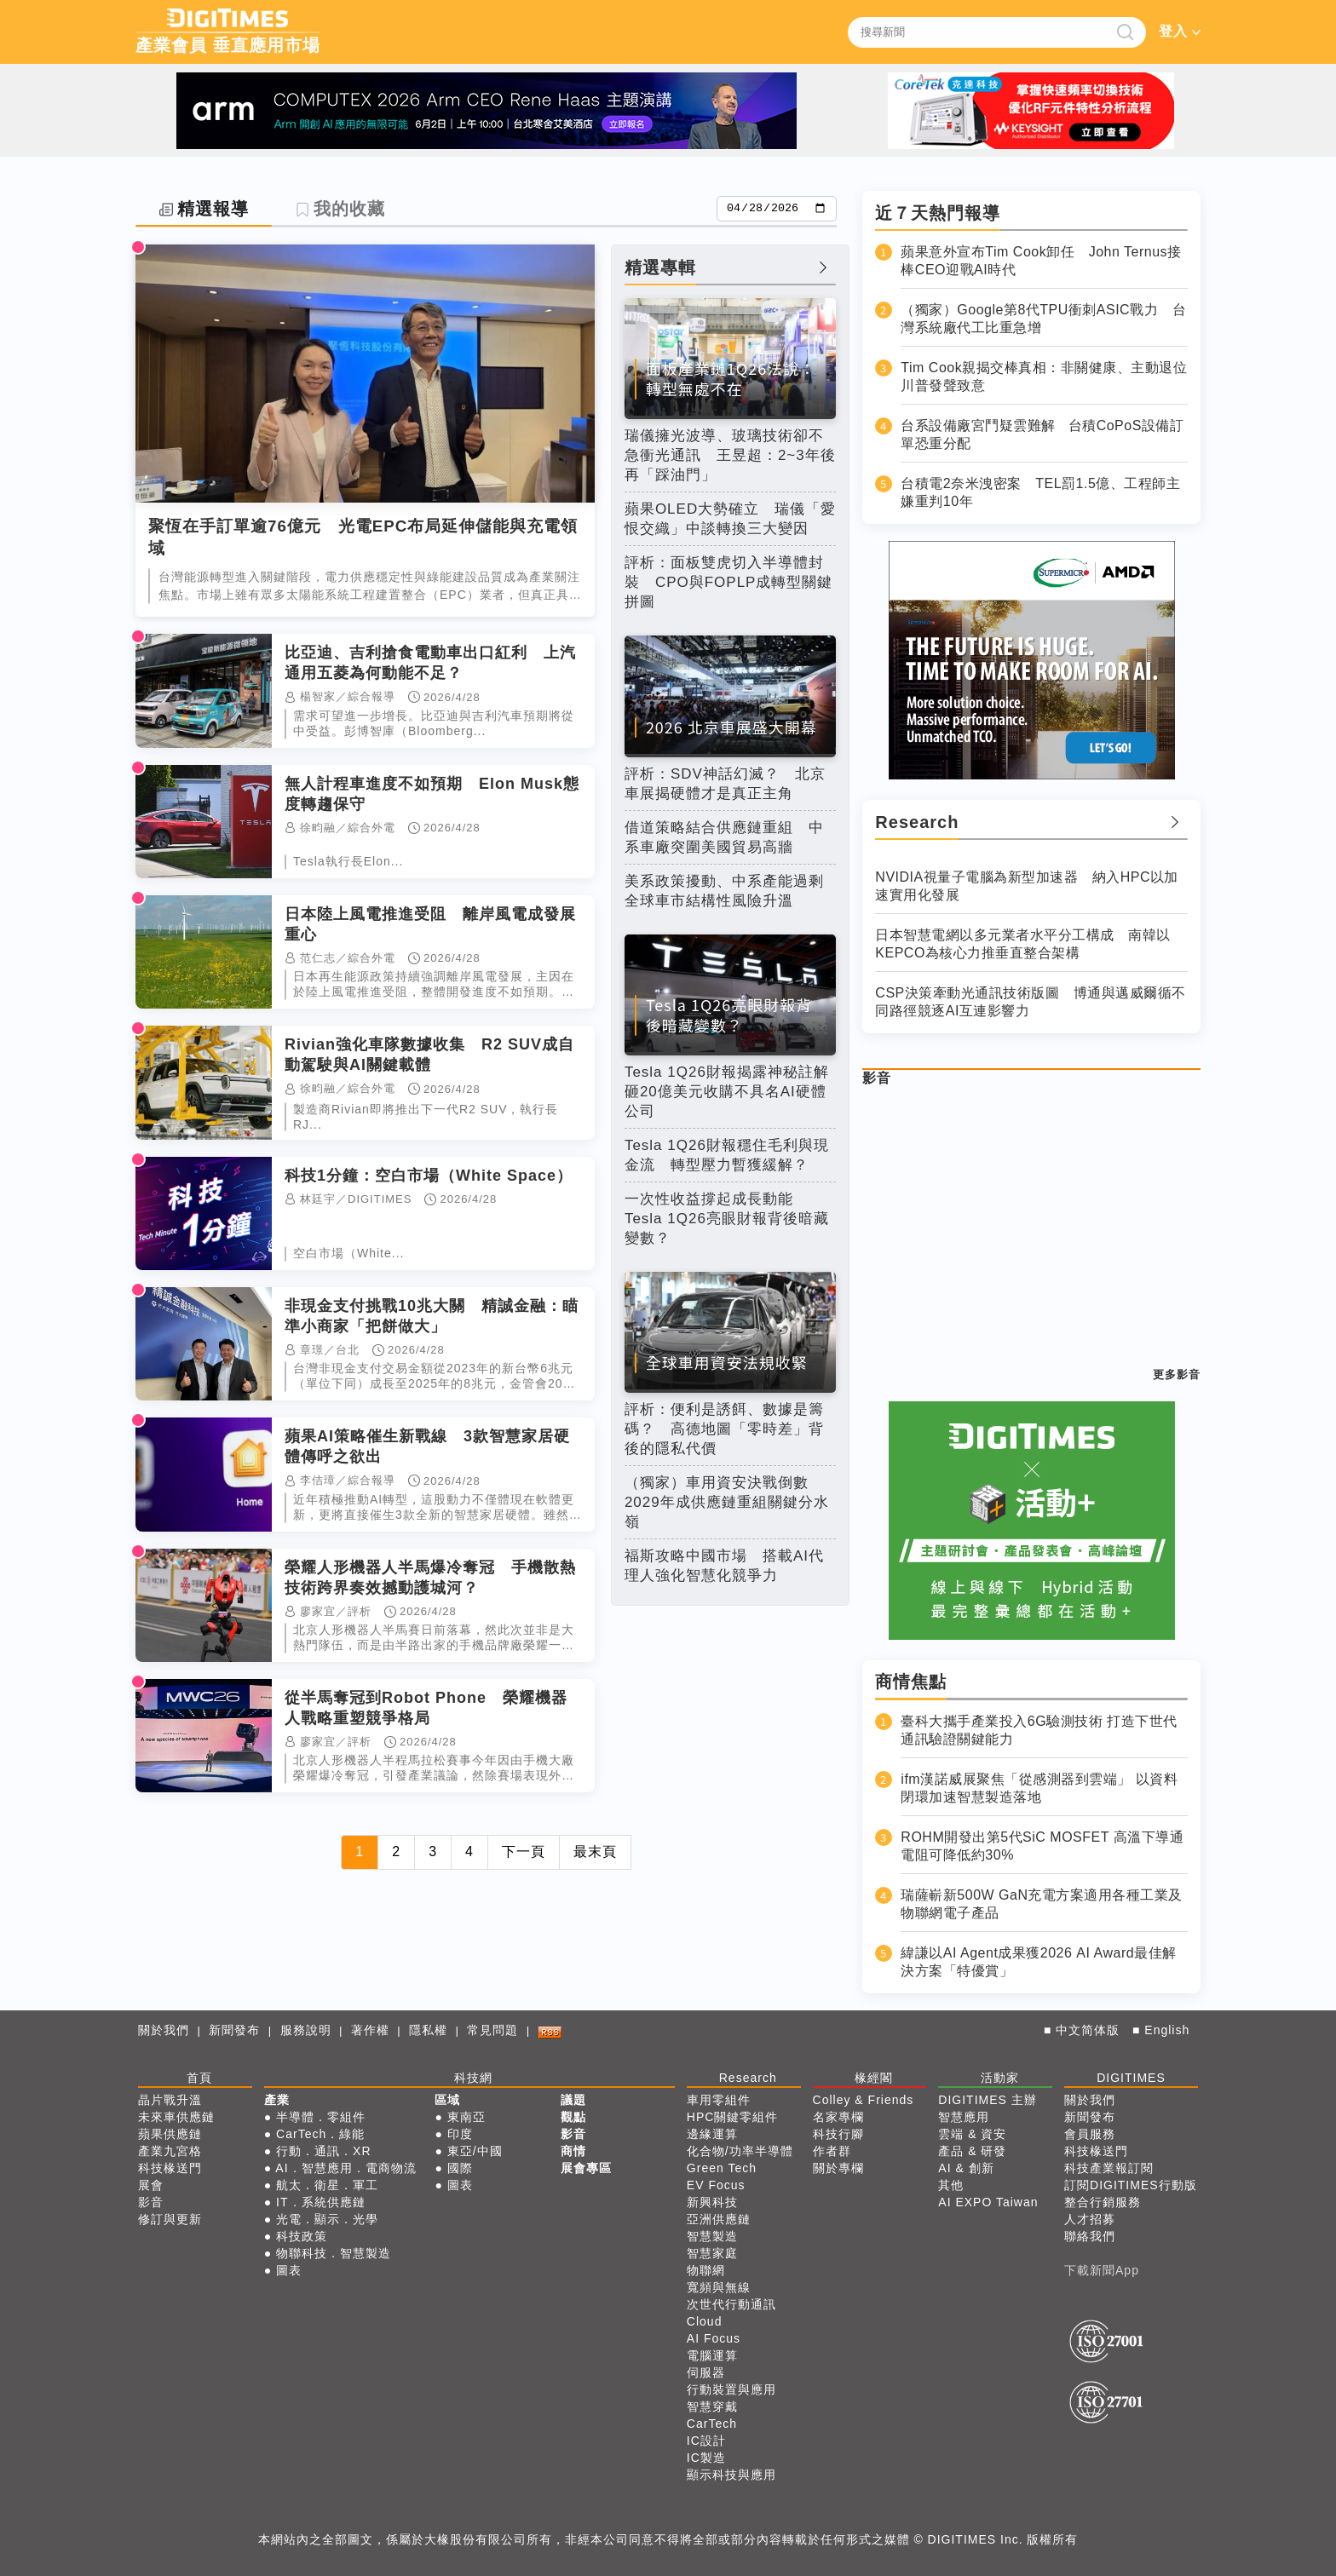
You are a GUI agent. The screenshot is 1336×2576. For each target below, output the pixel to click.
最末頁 (595, 1851)
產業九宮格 (170, 2151)
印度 (460, 2134)
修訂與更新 (170, 2219)
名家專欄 (838, 2117)
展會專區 (586, 2168)
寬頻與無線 (719, 2287)
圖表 (289, 2270)
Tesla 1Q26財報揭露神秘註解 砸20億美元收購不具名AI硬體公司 (730, 1091)
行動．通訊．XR (323, 2151)
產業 (277, 2100)
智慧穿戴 (712, 2406)
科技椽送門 (170, 2168)
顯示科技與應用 (731, 2474)
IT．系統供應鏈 (320, 2202)
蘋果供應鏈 (170, 2134)
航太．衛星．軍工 (327, 2185)
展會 (151, 2185)
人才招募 (1089, 2219)
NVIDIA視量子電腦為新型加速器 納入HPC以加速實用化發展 (1026, 886)
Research (748, 2077)
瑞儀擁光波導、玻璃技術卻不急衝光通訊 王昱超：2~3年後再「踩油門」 (730, 455)
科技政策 (301, 2236)
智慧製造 (712, 2236)
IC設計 (706, 2440)
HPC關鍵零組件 (733, 2117)
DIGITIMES (1131, 2077)
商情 (573, 2151)
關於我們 (163, 2030)
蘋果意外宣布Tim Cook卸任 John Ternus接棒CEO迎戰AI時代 (1041, 260)
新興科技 (712, 2202)
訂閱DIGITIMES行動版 (1130, 2185)
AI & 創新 (965, 2168)
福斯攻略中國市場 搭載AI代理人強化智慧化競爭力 (724, 1566)
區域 (447, 2100)
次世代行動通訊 (731, 2304)
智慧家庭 (712, 2253)
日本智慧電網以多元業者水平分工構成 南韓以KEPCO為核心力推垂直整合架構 (1023, 944)
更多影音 (1177, 1374)
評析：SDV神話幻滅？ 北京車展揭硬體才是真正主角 (725, 784)
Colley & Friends (863, 2100)
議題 (573, 2100)
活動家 (1000, 2077)
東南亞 (466, 2117)
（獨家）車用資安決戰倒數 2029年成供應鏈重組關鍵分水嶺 (727, 1502)
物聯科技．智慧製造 (333, 2253)
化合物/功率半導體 (740, 2151)
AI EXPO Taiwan (988, 2202)
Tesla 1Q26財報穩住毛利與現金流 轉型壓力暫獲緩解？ (727, 1155)
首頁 (199, 2077)
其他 (951, 2185)
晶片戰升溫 (170, 2100)
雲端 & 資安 (972, 2134)
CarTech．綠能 (320, 2134)
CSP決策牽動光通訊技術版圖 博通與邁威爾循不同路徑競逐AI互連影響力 (1030, 1002)
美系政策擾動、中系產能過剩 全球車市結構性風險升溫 (730, 891)
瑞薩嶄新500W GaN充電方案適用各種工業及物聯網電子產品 (1042, 1904)
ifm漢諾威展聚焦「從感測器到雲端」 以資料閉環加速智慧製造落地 (1039, 1788)
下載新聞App (1101, 2270)
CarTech (712, 2423)
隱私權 (428, 2030)
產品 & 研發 (972, 2151)
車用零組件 (719, 2100)
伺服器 (706, 2372)
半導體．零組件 (321, 2117)
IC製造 (706, 2457)
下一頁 (523, 1851)
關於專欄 (838, 2168)
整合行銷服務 (1102, 2202)
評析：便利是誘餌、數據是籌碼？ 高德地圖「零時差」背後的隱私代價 (724, 1429)
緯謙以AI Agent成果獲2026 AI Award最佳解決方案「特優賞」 (1038, 1962)
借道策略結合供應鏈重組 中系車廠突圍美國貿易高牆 (724, 837)
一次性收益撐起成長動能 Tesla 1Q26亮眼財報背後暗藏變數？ (727, 1218)
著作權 (370, 2030)
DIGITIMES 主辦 (987, 2100)
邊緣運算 (712, 2134)
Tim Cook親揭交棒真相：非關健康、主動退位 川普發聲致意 (1044, 376)
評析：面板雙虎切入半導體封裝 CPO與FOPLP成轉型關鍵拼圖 (729, 582)
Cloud (705, 2321)
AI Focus (713, 2338)
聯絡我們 (1089, 2236)
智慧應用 (963, 2117)
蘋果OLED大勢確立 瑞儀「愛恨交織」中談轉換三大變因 (730, 519)
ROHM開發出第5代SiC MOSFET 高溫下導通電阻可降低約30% (1042, 1846)
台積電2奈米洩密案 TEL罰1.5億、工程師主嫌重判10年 (1040, 492)
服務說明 (305, 2030)
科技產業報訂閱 (1109, 2168)
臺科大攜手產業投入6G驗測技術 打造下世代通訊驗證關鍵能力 (1039, 1730)
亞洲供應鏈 (719, 2219)
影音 (876, 1078)
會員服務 (1089, 2134)
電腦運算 (712, 2355)
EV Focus (716, 2185)
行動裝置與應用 (731, 2389)
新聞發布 (234, 2030)
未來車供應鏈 (176, 2117)
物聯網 (706, 2270)
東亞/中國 (475, 2151)
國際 (460, 2168)
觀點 (573, 2117)
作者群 (832, 2151)
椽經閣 (874, 2077)
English (1166, 2030)
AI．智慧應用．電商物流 (345, 2168)
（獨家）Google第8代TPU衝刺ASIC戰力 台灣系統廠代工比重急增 (1043, 318)
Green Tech (722, 2168)
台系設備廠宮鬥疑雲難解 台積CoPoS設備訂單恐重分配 (1042, 434)
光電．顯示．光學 (327, 2219)
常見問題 (492, 2030)
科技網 (473, 2077)
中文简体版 (1088, 2030)
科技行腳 (838, 2134)
